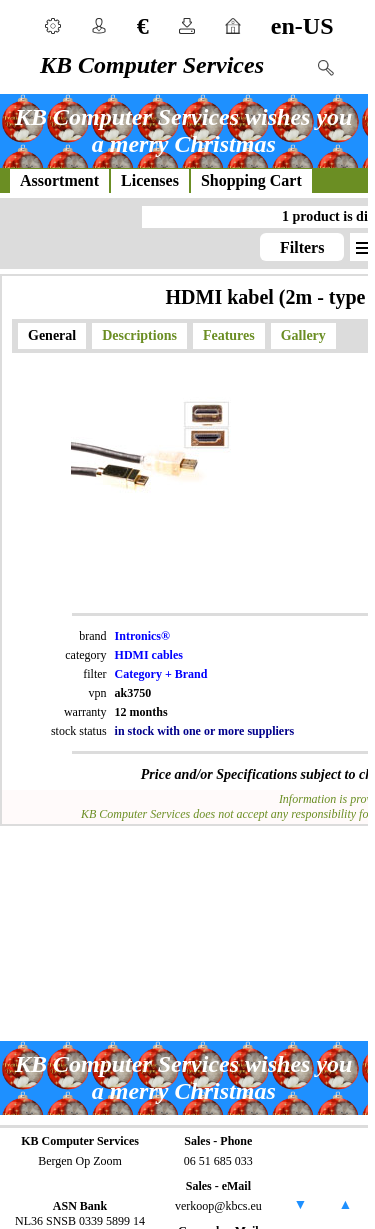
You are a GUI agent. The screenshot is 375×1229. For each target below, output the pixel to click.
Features (229, 335)
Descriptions (139, 335)
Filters (302, 247)
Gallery (303, 335)
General (52, 335)
